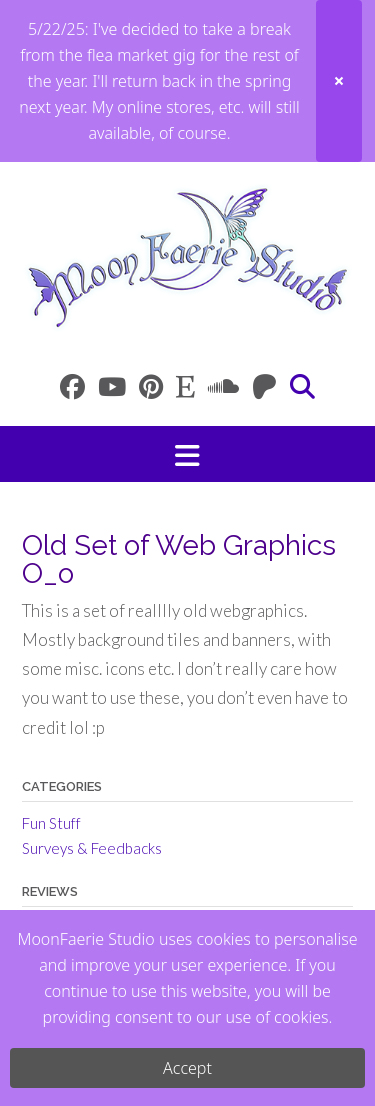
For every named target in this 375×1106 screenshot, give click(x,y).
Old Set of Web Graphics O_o (179, 558)
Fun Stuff (51, 822)
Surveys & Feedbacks (92, 847)
